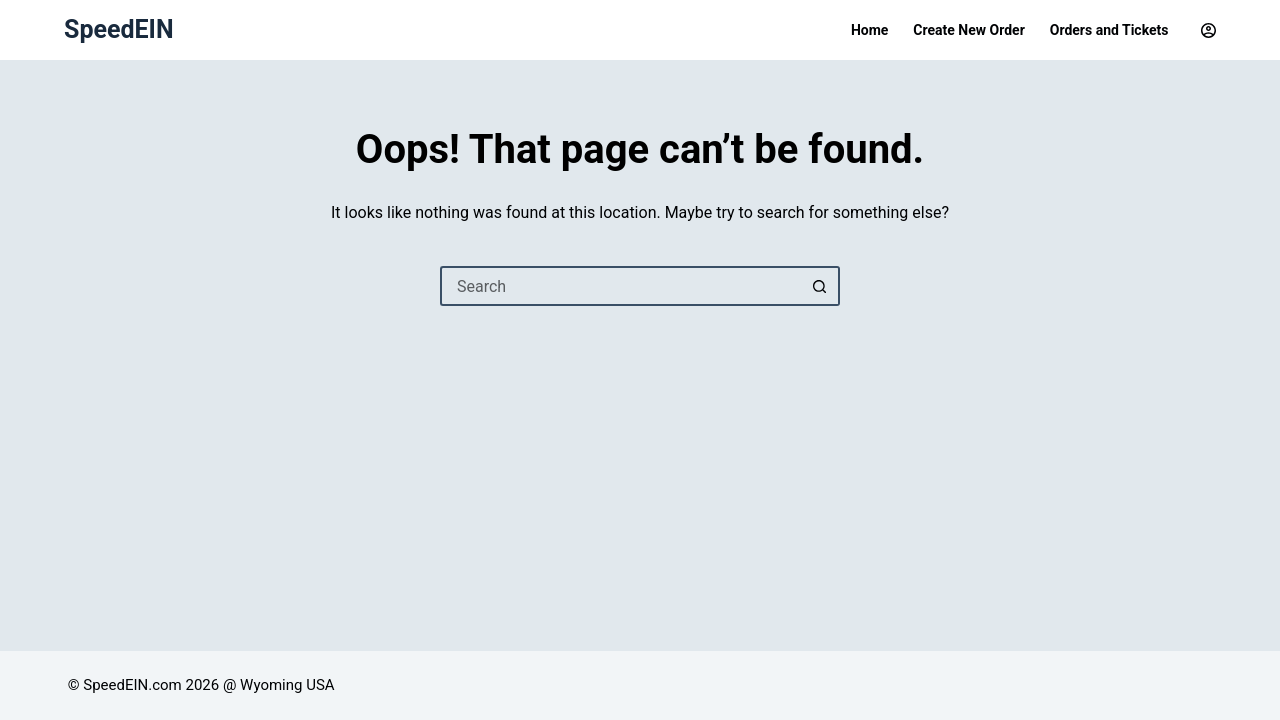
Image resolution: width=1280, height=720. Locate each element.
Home (869, 30)
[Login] (1208, 30)
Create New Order (968, 30)
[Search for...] (620, 286)
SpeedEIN (119, 29)
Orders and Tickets (1109, 30)
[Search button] (820, 286)
